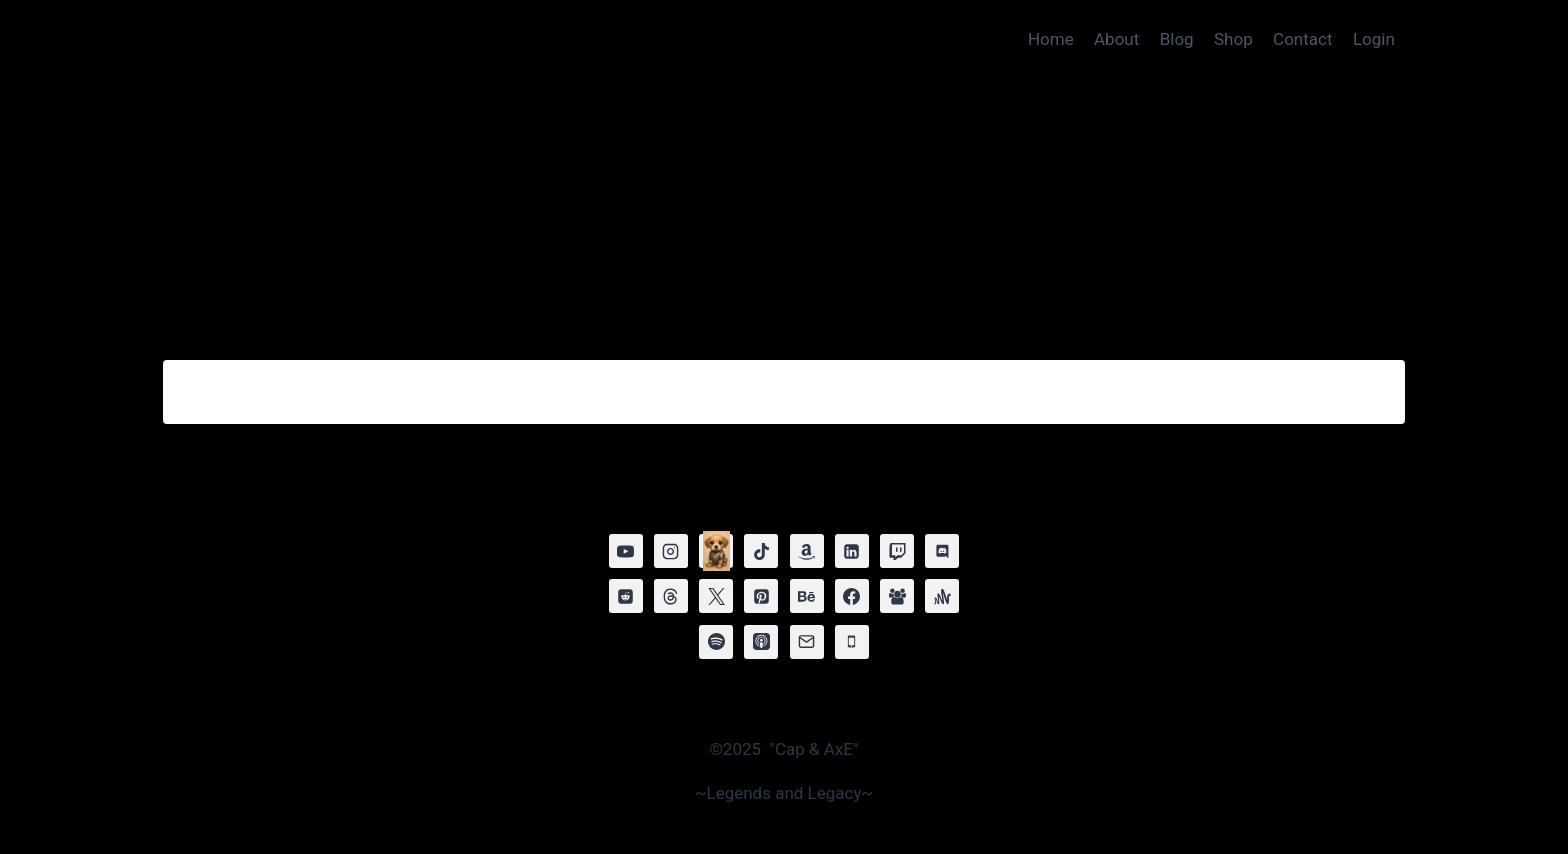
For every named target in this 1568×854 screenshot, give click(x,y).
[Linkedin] (852, 551)
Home (1051, 39)
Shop (1233, 39)
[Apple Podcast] (761, 642)
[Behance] (807, 596)
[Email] (807, 642)
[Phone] (852, 642)
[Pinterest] (761, 596)
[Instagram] (671, 551)
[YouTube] (626, 551)
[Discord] (942, 551)
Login (1374, 39)
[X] (716, 596)
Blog (1177, 39)
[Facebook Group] (897, 596)
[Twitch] (897, 551)
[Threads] (671, 596)
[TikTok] (761, 551)
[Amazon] (807, 551)
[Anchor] (942, 596)
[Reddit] (626, 596)
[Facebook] (852, 596)
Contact (1302, 39)
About (1116, 39)
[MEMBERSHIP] (716, 551)
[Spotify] (716, 642)
